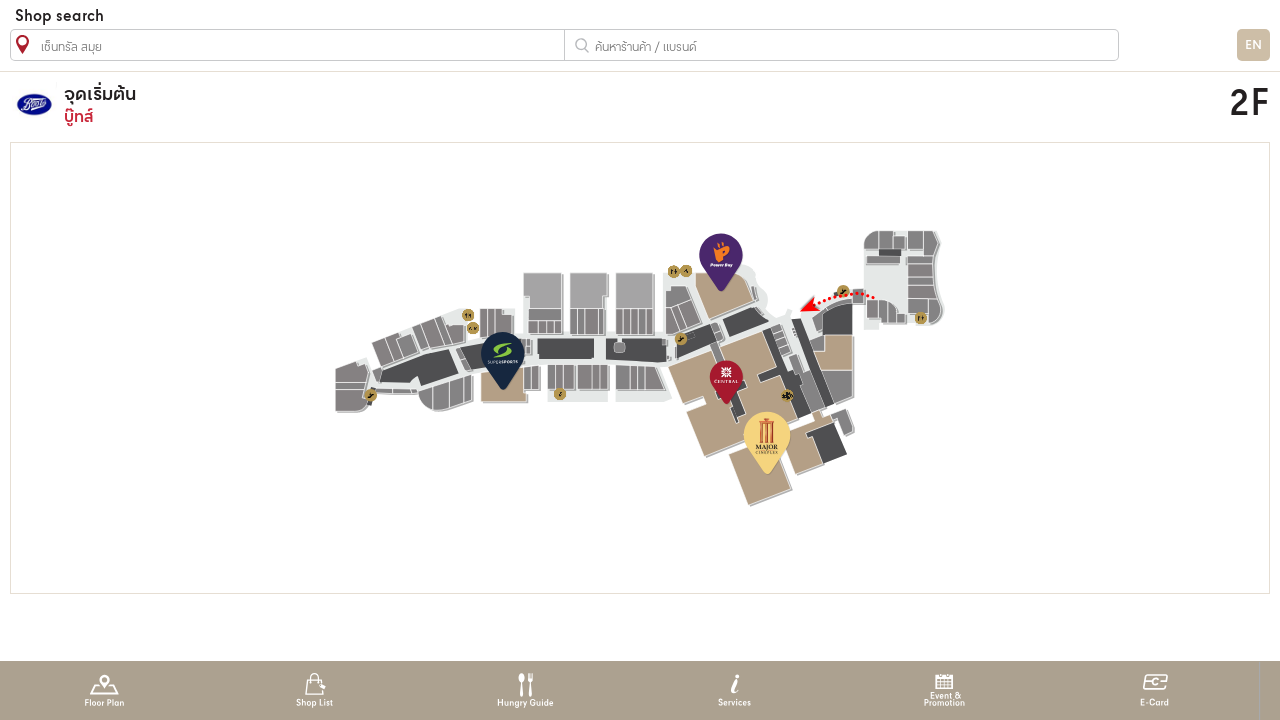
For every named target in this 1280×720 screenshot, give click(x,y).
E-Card (1154, 690)
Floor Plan (104, 690)
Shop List (314, 690)
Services (734, 690)
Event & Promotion (944, 690)
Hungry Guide (524, 690)
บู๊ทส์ (473, 104)
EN (1253, 45)
